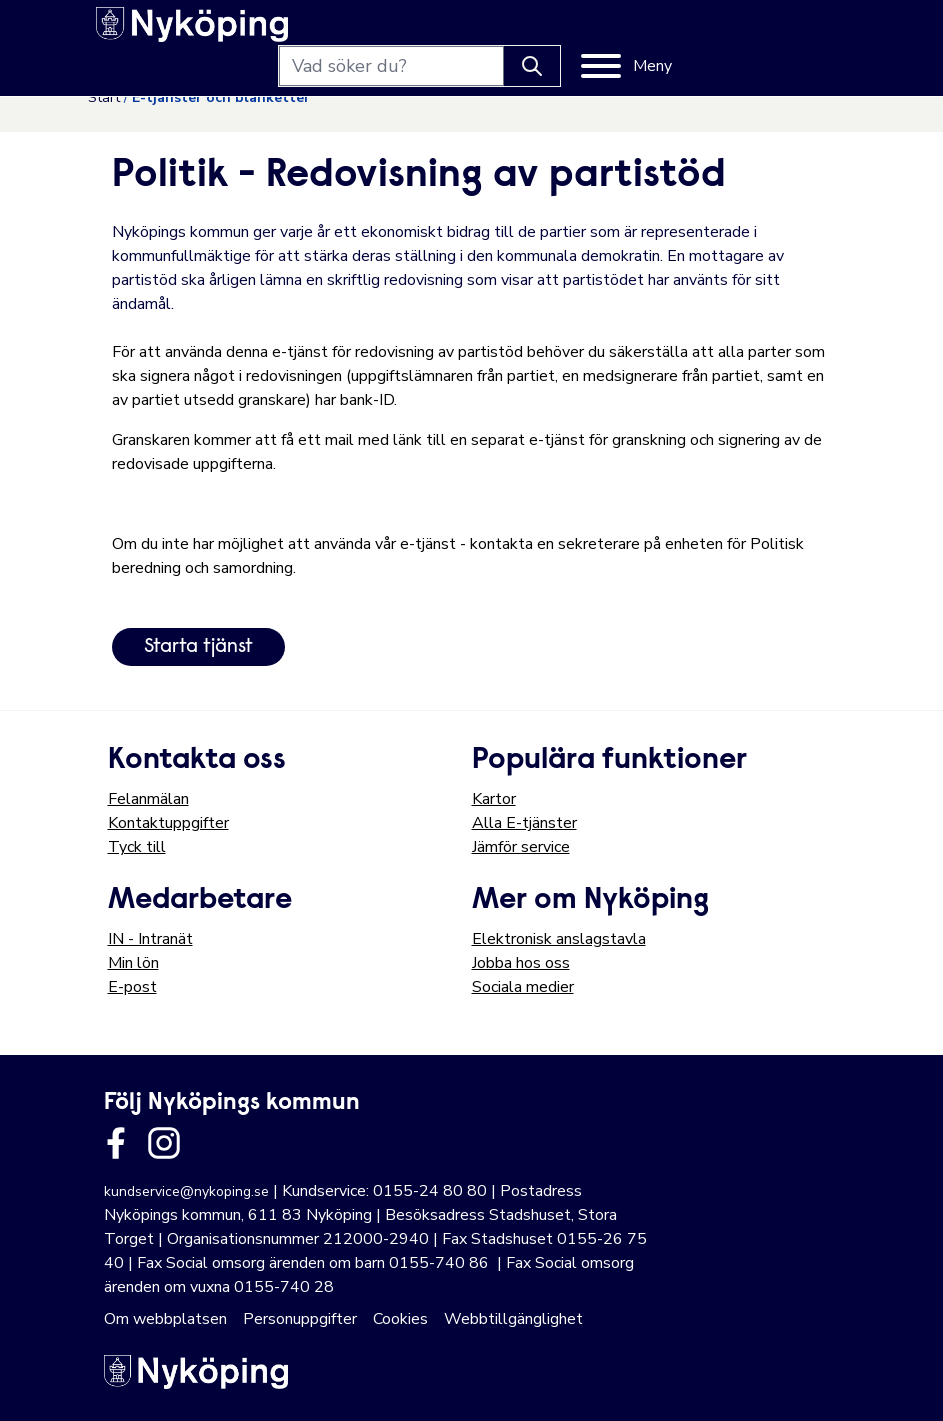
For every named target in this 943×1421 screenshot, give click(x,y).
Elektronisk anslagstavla (559, 939)
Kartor (494, 799)
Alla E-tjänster (524, 823)
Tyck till (137, 847)
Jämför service (521, 847)
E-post (132, 987)
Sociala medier (523, 987)
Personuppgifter (300, 1319)
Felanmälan (148, 799)
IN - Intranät (150, 939)
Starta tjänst (198, 647)
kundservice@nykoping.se (186, 1191)
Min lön (133, 963)
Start (104, 97)
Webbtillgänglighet (513, 1319)
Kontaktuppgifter (168, 823)
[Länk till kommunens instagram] (164, 1143)
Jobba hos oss (521, 963)
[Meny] (790, 32)
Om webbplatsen (165, 1319)
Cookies (400, 1319)
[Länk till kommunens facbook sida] (116, 1143)
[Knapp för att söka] (696, 32)
